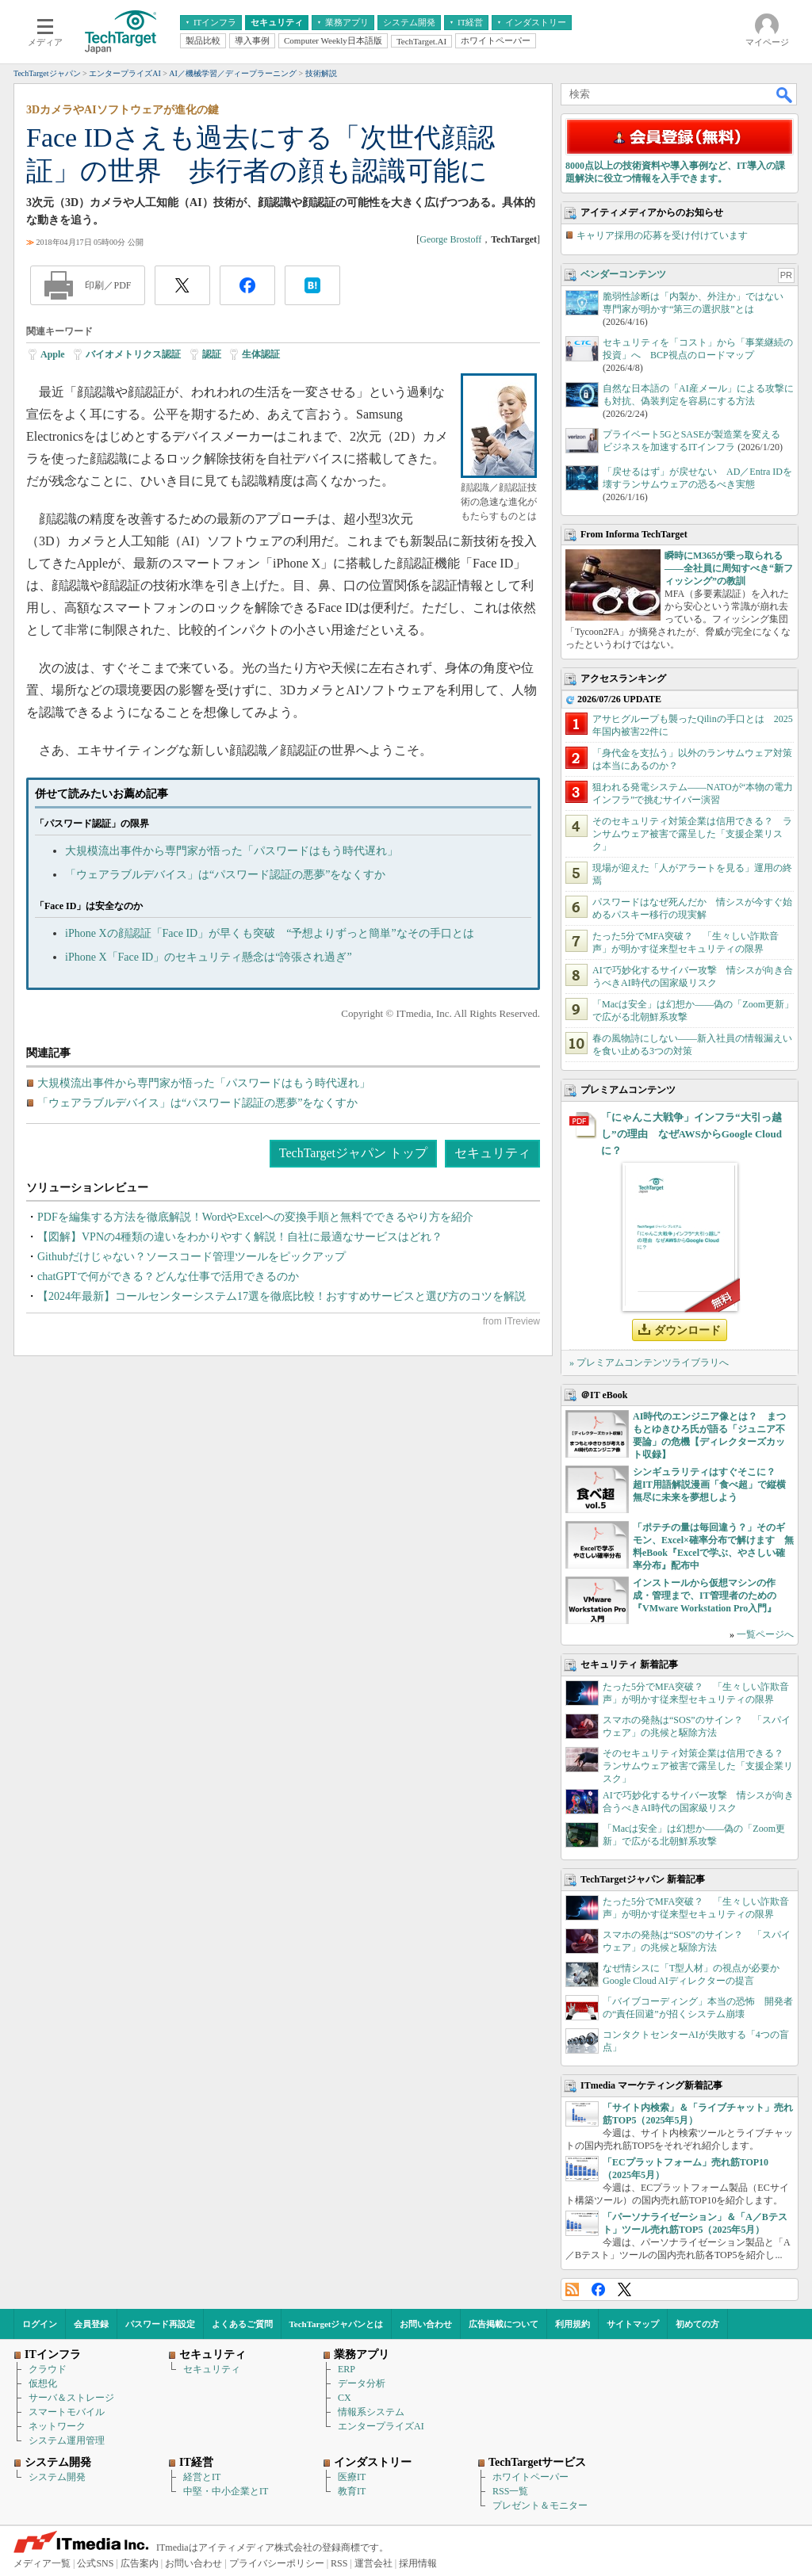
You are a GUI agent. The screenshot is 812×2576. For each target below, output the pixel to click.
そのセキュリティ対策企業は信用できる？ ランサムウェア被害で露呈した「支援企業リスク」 (692, 834)
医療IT (352, 2476)
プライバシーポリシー (276, 2563)
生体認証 (261, 354)
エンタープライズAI (381, 2426)
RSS (572, 2289)
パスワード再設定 (160, 2324)
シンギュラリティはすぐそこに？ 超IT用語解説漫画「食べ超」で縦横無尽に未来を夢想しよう (709, 1484)
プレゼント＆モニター (540, 2505)
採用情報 (418, 2563)
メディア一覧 (42, 2563)
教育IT (352, 2491)
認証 (211, 354)
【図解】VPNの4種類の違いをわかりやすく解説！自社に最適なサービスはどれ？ (239, 1237)
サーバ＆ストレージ (71, 2397)
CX (344, 2397)
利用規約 (572, 2324)
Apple (52, 354)
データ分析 (361, 2383)
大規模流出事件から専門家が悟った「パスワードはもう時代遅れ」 (231, 851)
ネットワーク (57, 2426)
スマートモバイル (67, 2411)
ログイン (39, 2324)
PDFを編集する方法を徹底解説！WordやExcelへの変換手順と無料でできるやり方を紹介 (255, 1217)
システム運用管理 (67, 2440)
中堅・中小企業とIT (225, 2491)
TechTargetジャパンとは (336, 2324)
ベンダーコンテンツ (623, 274)
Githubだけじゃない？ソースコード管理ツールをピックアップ (191, 1257)
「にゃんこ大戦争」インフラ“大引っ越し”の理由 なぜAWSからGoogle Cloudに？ (691, 1133)
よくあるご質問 (242, 2324)
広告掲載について (503, 2324)
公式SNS (95, 2563)
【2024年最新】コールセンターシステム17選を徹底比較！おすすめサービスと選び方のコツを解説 (281, 1296)
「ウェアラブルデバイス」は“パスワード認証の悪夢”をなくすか (225, 875)
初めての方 (697, 2324)
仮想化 (43, 2383)
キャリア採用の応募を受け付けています (662, 235)
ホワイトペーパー (530, 2476)
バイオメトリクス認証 (133, 354)
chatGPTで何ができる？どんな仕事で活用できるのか (168, 1276)
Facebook (598, 2289)
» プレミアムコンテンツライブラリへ (649, 1362)
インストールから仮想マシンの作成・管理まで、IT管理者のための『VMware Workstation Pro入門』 (704, 1595)
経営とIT (201, 2476)
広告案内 (140, 2563)
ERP (346, 2369)
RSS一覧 (510, 2491)
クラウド (48, 2369)
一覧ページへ (765, 1634)
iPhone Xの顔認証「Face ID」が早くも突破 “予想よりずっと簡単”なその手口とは (269, 933)
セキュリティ (492, 1153)
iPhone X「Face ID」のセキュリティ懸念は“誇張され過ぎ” (208, 957)
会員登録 (91, 2324)
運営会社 (373, 2563)
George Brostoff (450, 239)
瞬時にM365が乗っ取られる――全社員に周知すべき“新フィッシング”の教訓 (729, 568)
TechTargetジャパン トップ (353, 1153)
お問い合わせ (426, 2324)
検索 (785, 94)
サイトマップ (633, 2324)
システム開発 (57, 2476)
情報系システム (371, 2411)
